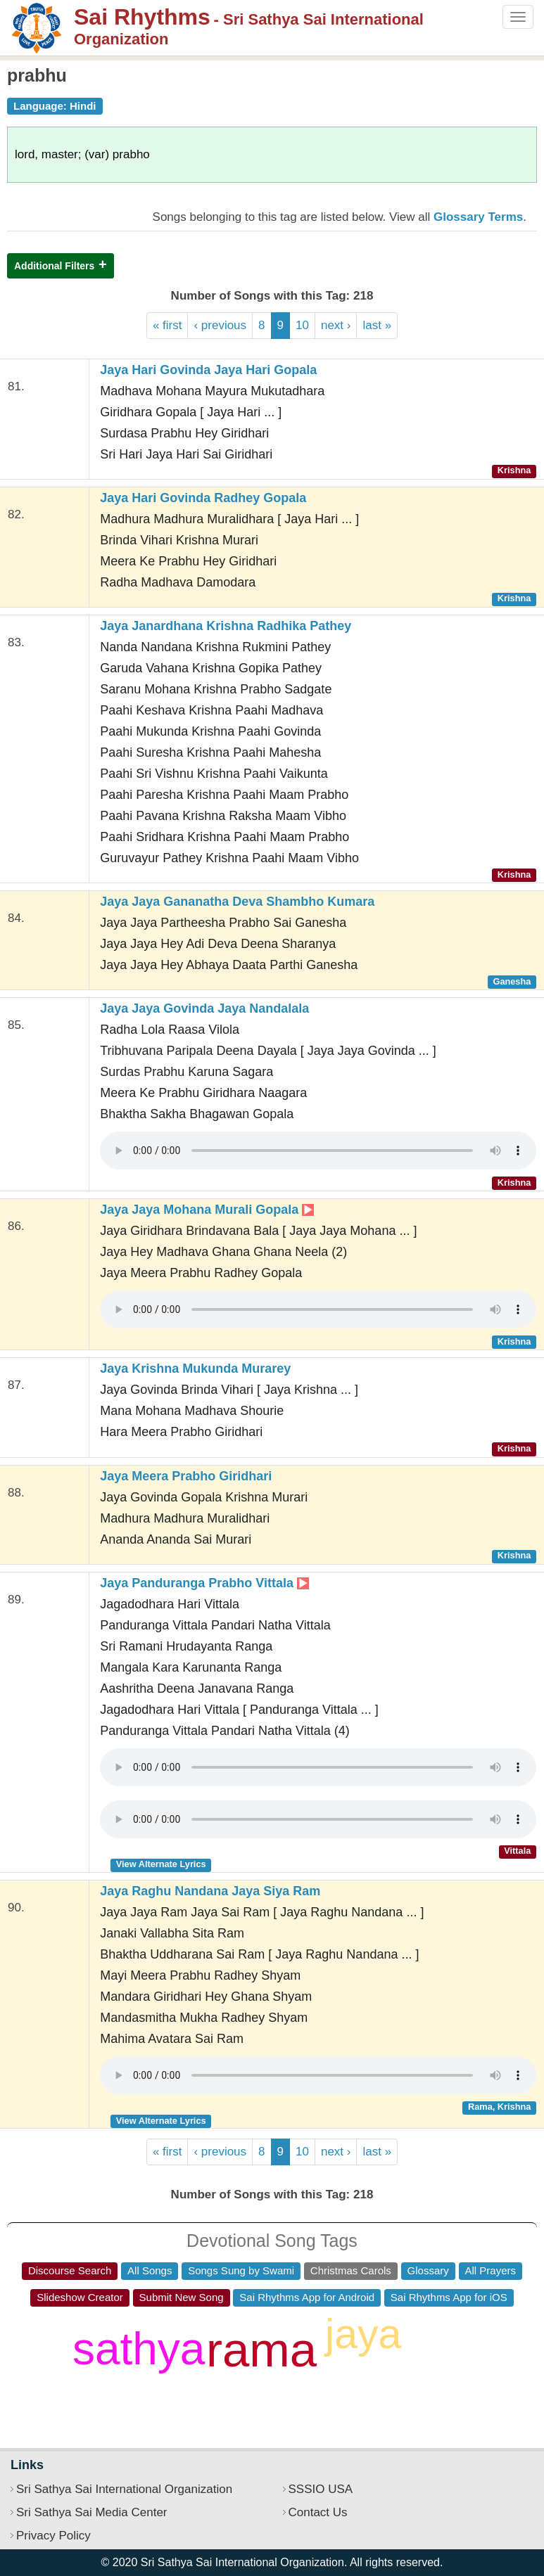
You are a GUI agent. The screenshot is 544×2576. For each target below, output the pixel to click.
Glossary (428, 2270)
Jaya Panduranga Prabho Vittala (204, 1583)
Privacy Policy (53, 2535)
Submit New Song (181, 2297)
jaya (363, 2334)
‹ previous (220, 325)
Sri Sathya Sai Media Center (91, 2512)
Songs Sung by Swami (241, 2270)
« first (167, 325)
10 (302, 325)
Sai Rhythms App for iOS (449, 2297)
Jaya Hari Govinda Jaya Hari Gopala (208, 370)
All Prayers (491, 2270)
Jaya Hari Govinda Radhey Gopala (203, 498)
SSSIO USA (321, 2489)
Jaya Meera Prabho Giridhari (186, 1476)
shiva (455, 2361)
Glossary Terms (478, 217)
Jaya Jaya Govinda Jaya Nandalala (204, 1008)
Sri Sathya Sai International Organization (124, 2489)
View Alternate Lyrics (161, 1864)
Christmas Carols (350, 2270)
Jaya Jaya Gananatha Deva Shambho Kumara (237, 902)
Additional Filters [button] (54, 265)
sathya (138, 2349)
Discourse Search (69, 2270)
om (353, 2394)
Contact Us (318, 2512)
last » (376, 325)
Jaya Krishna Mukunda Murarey (195, 1368)
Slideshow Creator (80, 2297)
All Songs (149, 2270)
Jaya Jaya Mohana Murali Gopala (207, 1210)
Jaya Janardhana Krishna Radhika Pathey (225, 626)
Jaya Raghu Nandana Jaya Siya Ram (210, 1891)
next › (336, 325)
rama (261, 2350)
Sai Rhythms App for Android (306, 2297)
